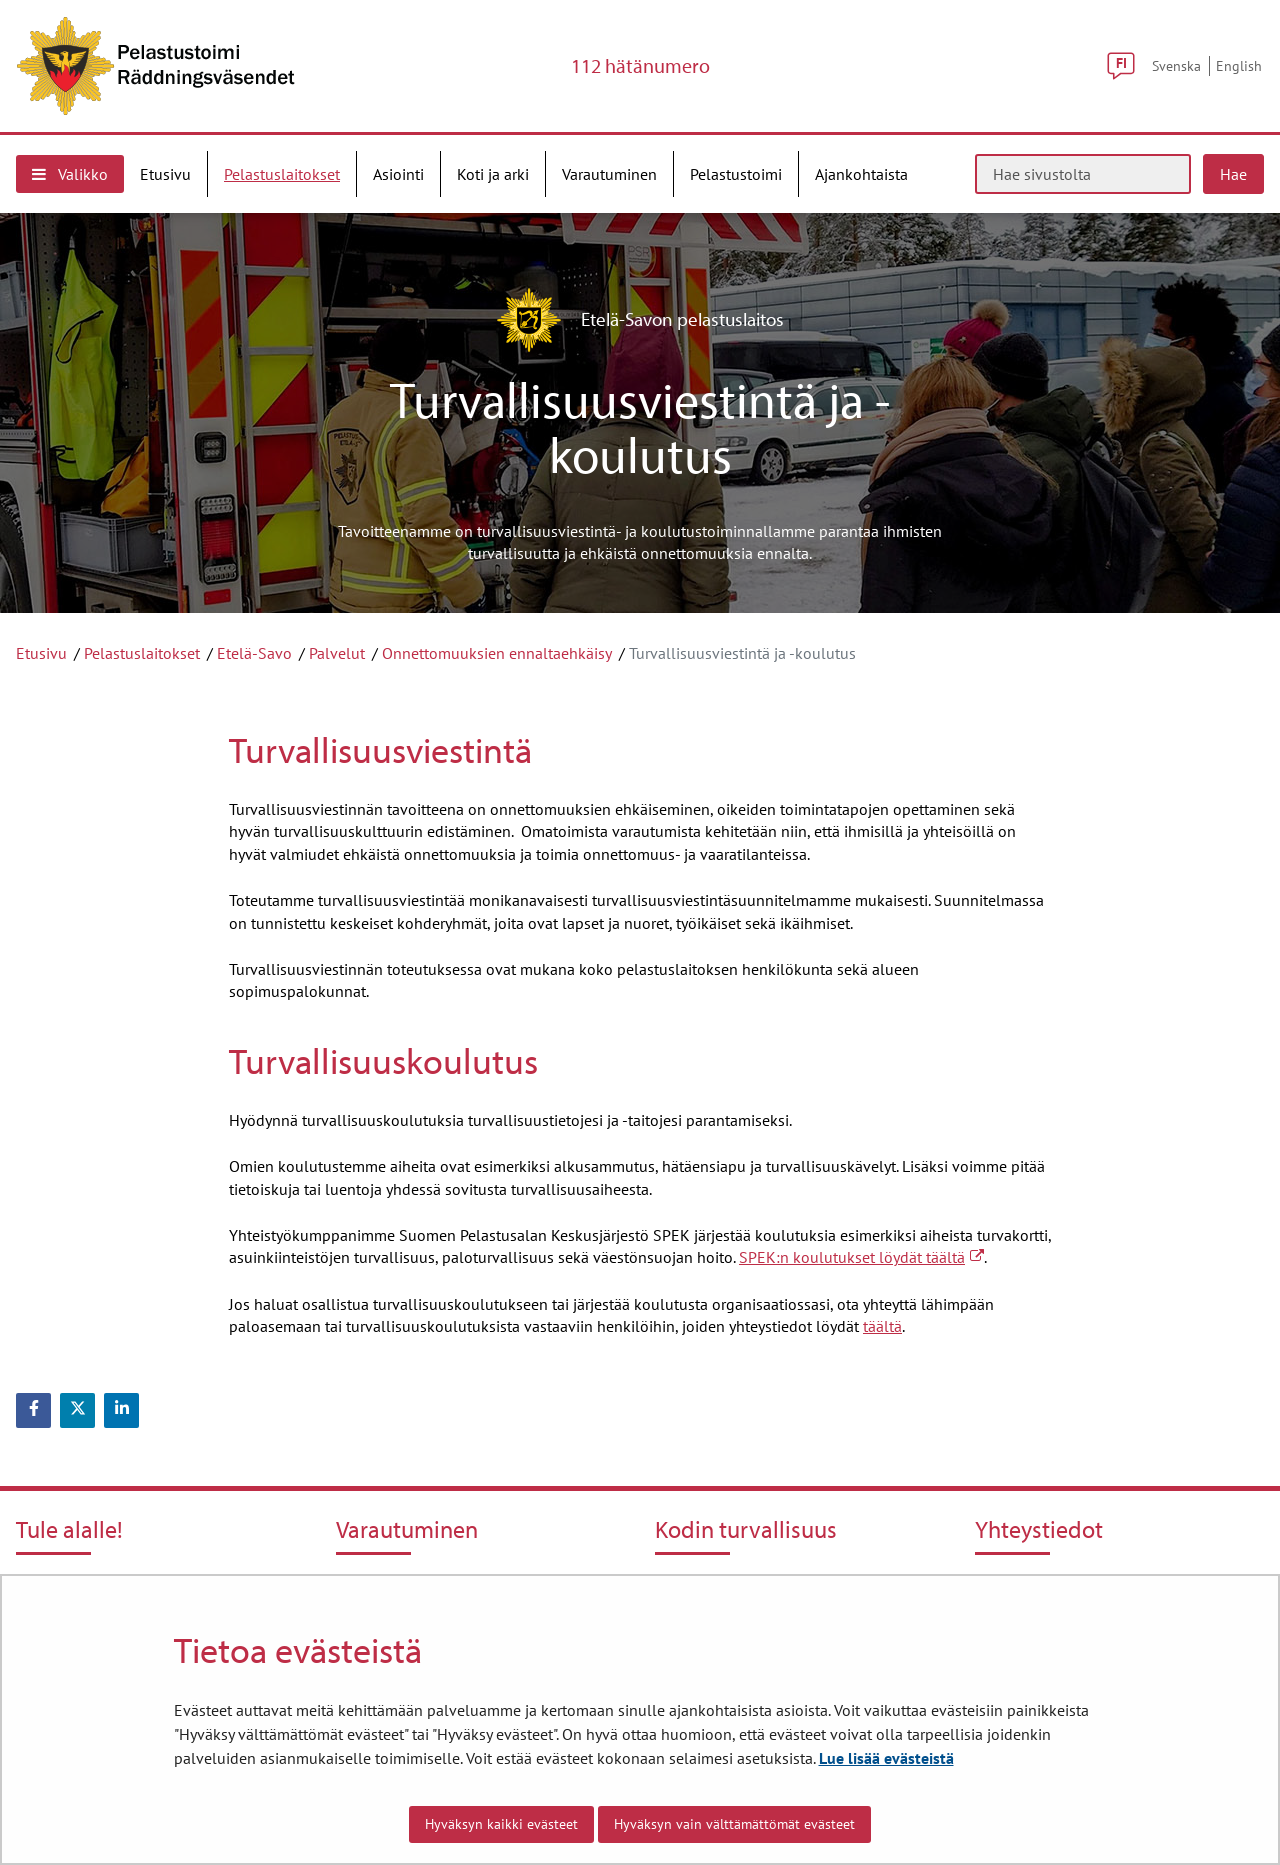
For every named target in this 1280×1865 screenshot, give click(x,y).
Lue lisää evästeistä (886, 1758)
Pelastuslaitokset (142, 653)
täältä (882, 1326)
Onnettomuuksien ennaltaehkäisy (497, 653)
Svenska (1176, 65)
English (1239, 65)
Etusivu (41, 653)
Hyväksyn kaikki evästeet (501, 1824)
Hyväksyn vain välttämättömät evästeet (734, 1824)
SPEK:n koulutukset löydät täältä (861, 1257)
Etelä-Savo (254, 653)
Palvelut (337, 653)
